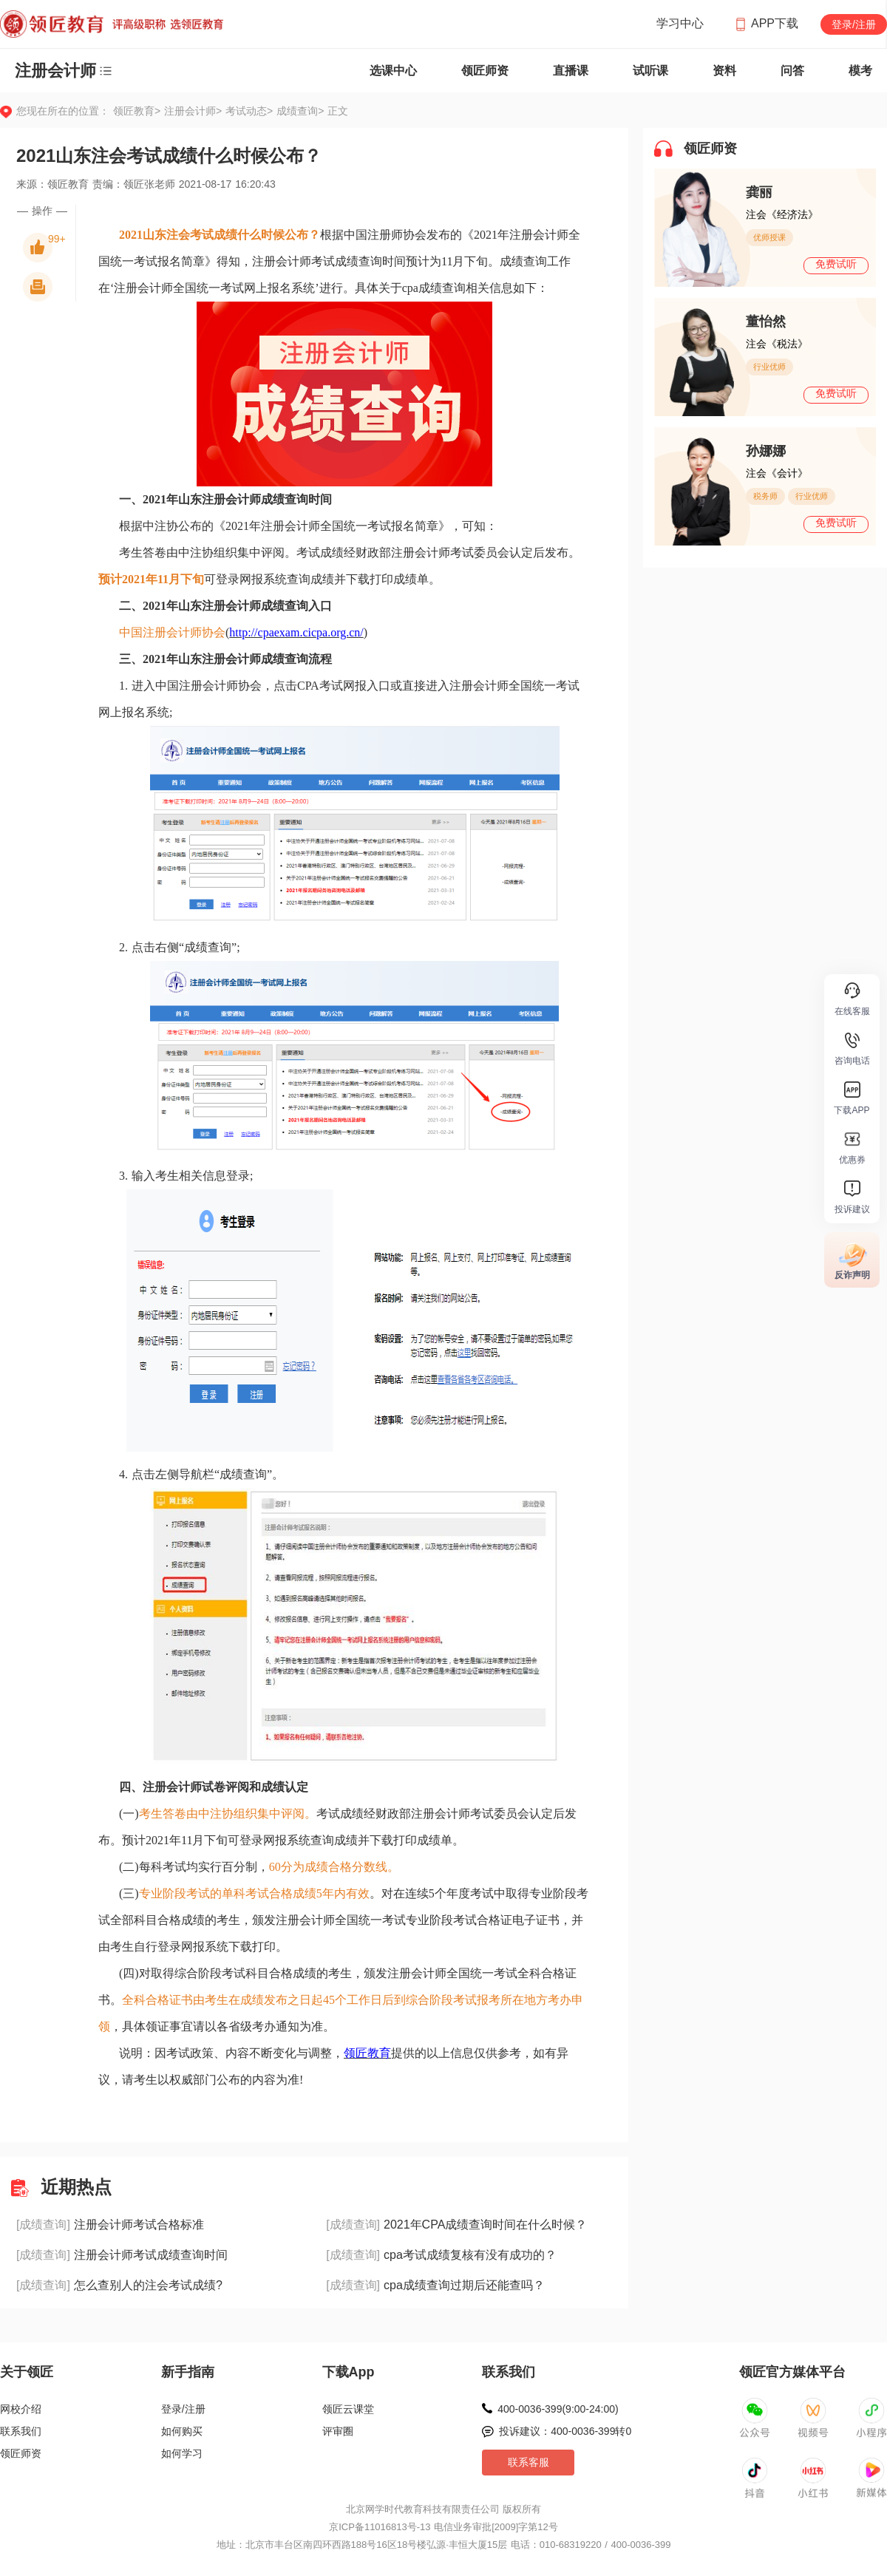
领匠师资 (485, 70)
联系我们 (20, 2431)
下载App (348, 2372)
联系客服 (528, 2462)
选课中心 (393, 70)
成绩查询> (300, 111)
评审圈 (337, 2431)
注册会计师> (194, 111)
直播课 (570, 70)
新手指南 (187, 2372)
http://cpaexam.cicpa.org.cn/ (296, 632)
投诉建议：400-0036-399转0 (565, 2431)
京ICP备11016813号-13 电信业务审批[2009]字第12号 (443, 2526)
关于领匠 (26, 2372)
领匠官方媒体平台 (792, 2372)
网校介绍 (20, 2409)
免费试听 (836, 264)
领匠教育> (136, 111)
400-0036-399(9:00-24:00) (557, 2409)
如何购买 (182, 2431)
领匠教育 (367, 2053)
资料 (724, 70)
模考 (860, 70)
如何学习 (182, 2453)
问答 (792, 70)
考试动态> (250, 111)
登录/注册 (854, 24)
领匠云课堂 (348, 2409)
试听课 (650, 70)
